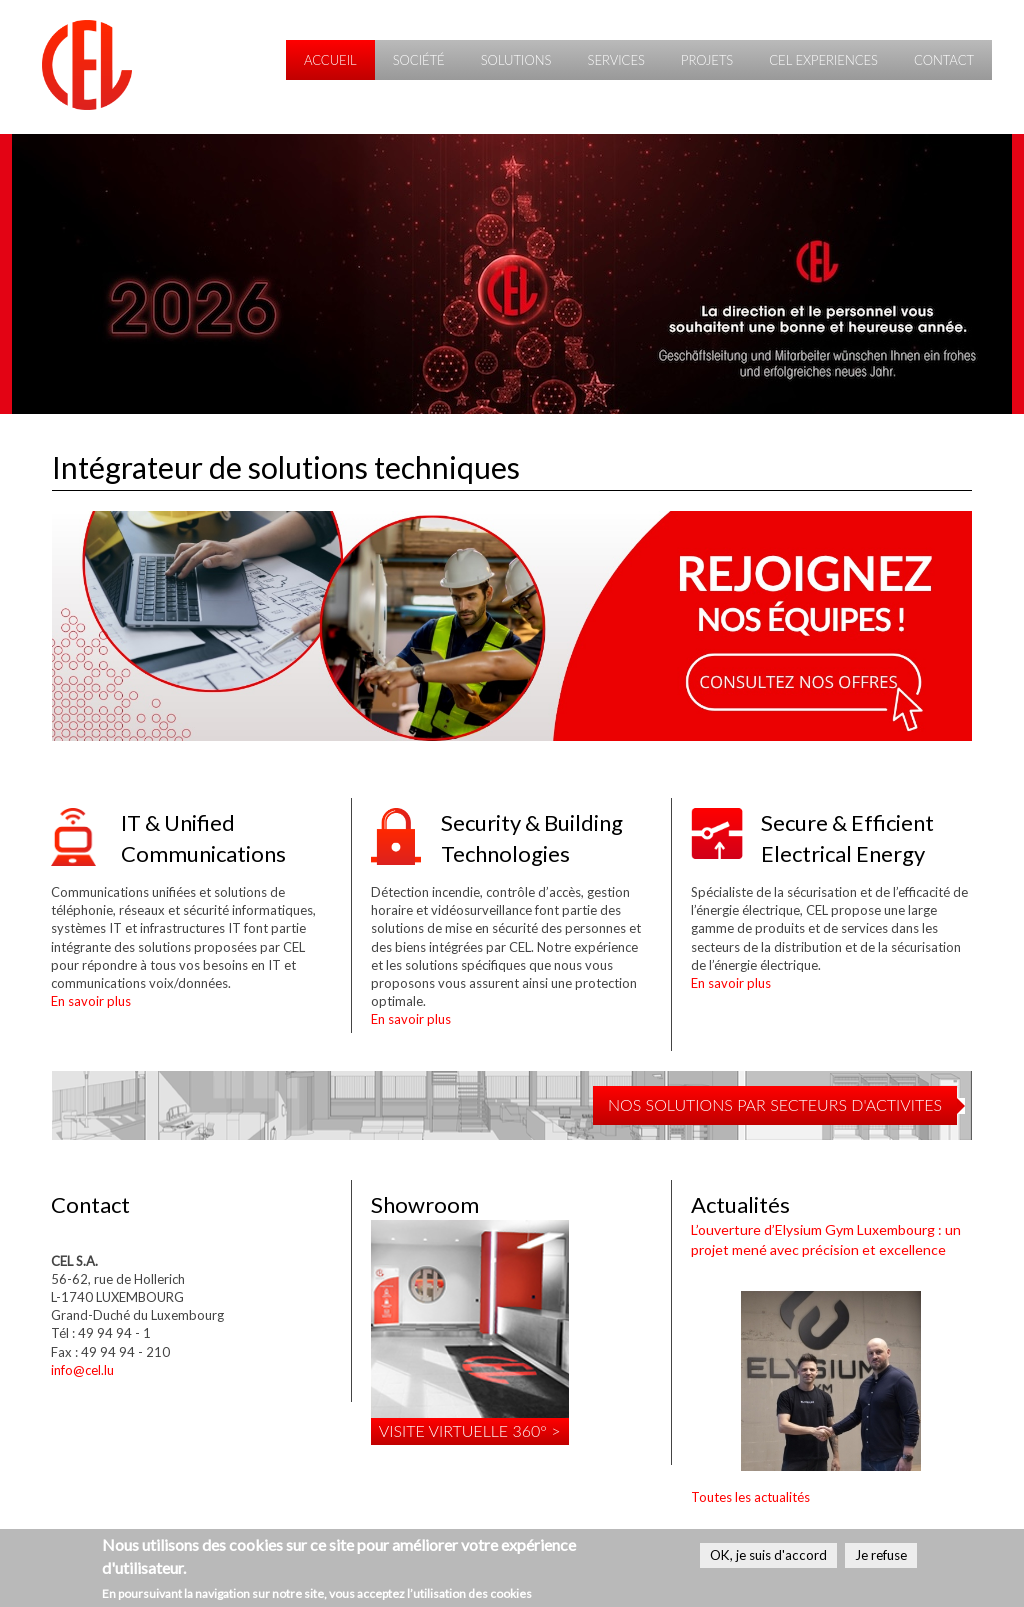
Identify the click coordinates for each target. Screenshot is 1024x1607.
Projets (707, 60)
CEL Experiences (823, 60)
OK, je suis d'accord (768, 1555)
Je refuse (881, 1555)
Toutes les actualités (750, 1497)
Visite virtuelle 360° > (470, 1430)
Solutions (516, 60)
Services (615, 60)
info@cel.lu (82, 1370)
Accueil (330, 60)
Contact (944, 60)
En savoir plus (91, 1001)
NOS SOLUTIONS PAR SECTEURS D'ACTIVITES (775, 1104)
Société (419, 60)
